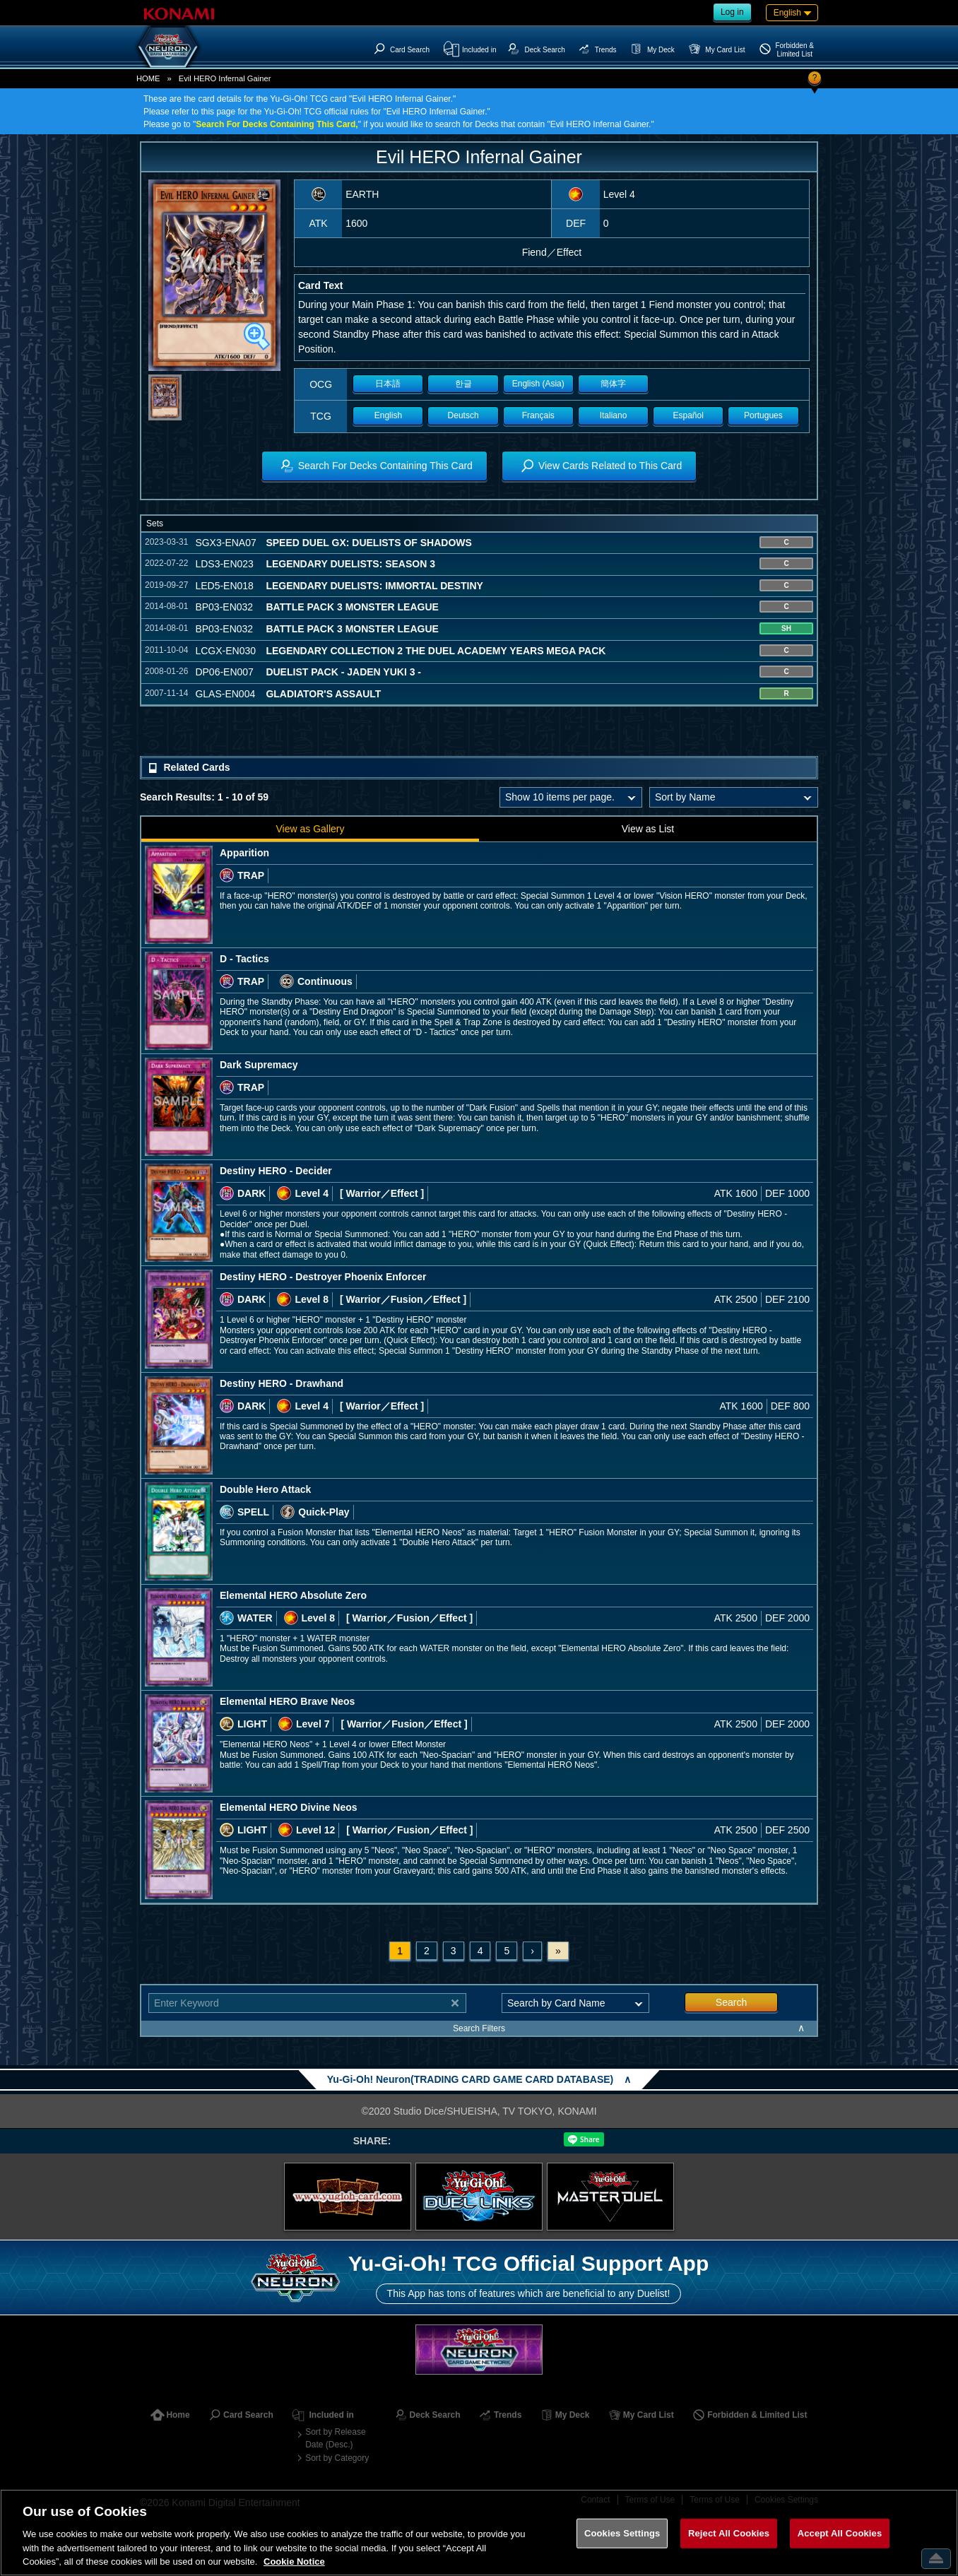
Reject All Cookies (728, 2533)
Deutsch (463, 415)
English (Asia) (538, 384)
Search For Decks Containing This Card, (276, 124)
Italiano (613, 415)
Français (538, 415)
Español (688, 415)
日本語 (388, 384)
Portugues (763, 415)
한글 (463, 384)
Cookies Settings (622, 2533)
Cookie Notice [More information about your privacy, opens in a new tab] (294, 2561)
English (388, 415)
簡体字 (613, 384)
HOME (148, 78)
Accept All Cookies (840, 2533)
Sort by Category (337, 2458)
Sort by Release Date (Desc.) (335, 2438)
